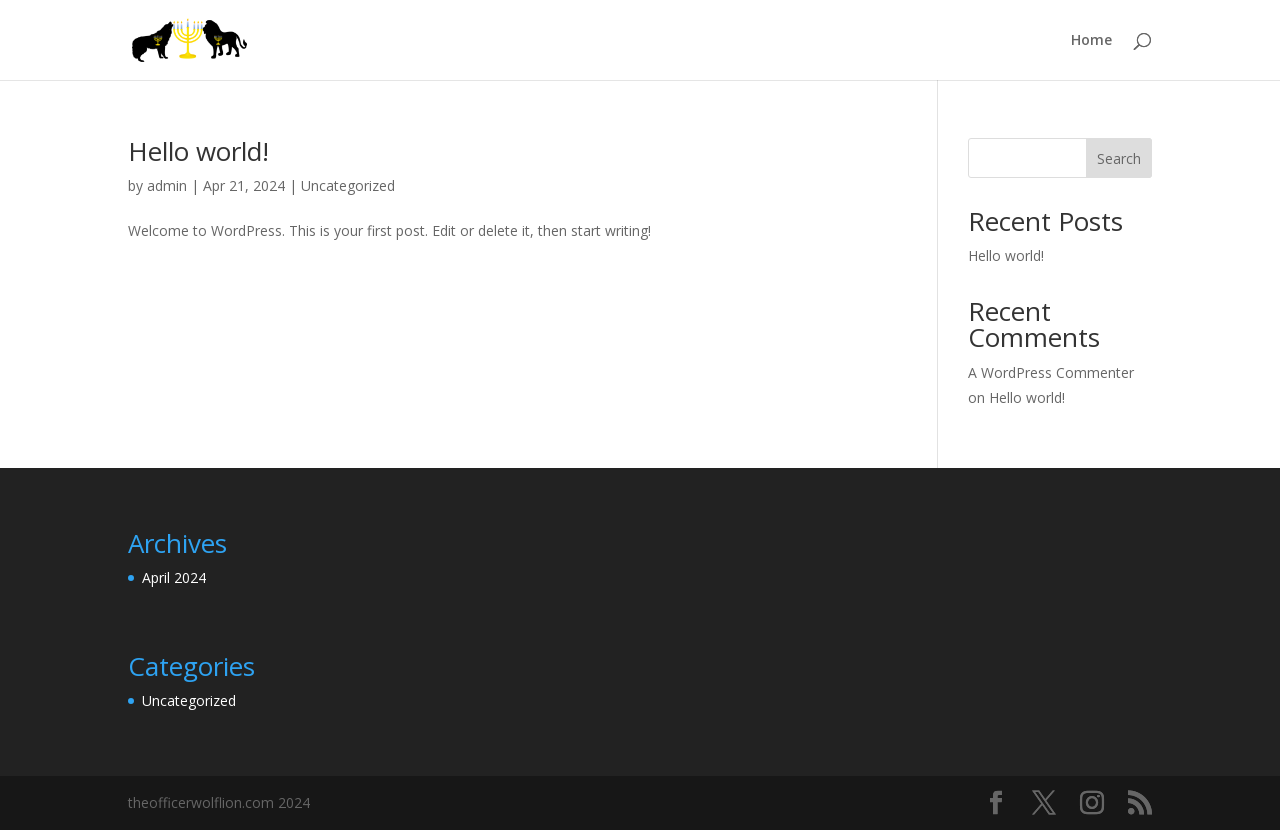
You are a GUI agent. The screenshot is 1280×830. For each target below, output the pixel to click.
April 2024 (174, 577)
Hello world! (198, 151)
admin (167, 185)
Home (1091, 41)
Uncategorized (348, 185)
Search (1119, 158)
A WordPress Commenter (1051, 372)
